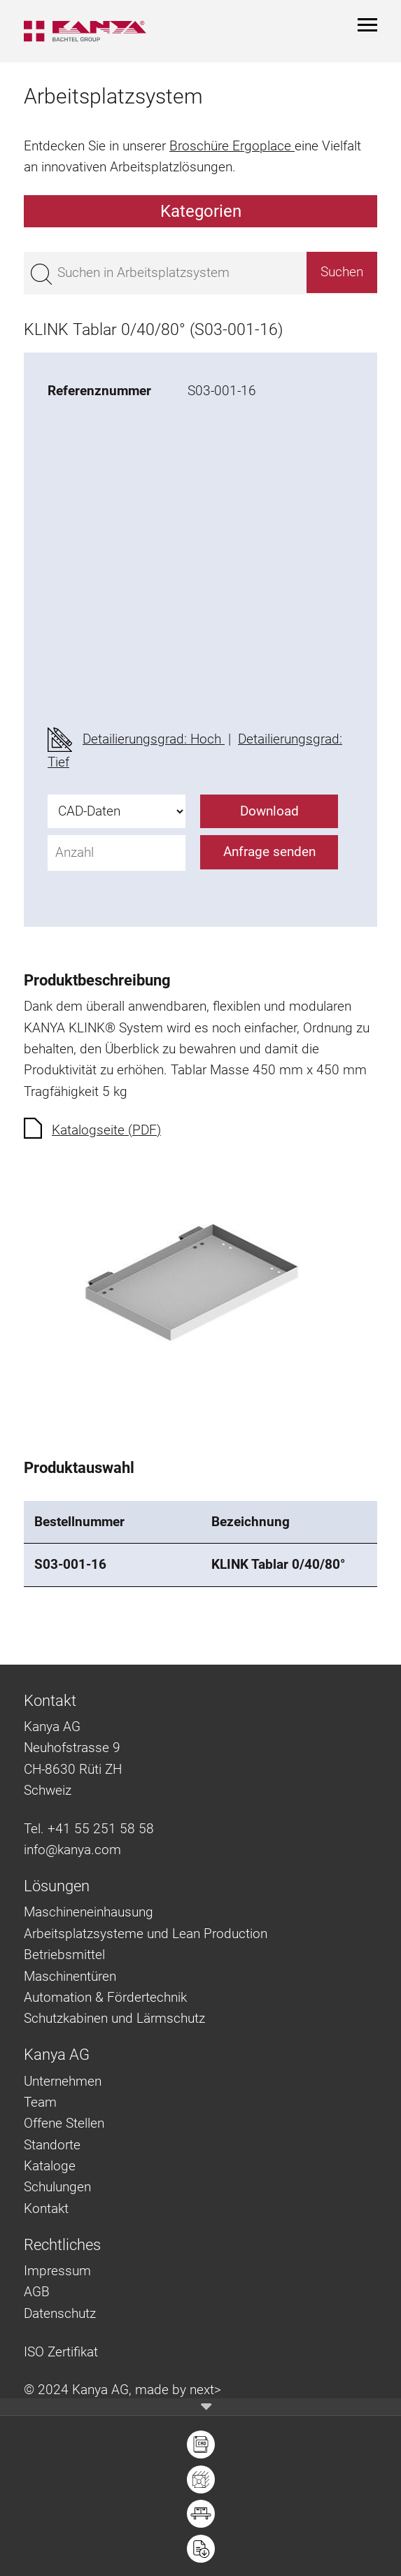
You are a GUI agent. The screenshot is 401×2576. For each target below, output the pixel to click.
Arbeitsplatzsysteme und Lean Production (145, 1934)
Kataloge (50, 2166)
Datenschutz (60, 2313)
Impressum (57, 2271)
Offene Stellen (64, 2123)
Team (40, 2102)
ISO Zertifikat (61, 2352)
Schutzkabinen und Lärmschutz (114, 2018)
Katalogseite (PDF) (106, 1130)
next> (205, 2390)
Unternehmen (62, 2081)
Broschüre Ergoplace (232, 146)
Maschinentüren (70, 1976)
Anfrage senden (269, 852)
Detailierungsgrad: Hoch (154, 739)
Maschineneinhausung (88, 1912)
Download (269, 811)
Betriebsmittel (64, 1955)
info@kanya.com (72, 1850)
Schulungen (57, 2187)
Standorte (52, 2145)
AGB (37, 2292)
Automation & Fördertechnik (105, 1997)
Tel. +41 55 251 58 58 (89, 1829)
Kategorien (200, 211)
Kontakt (46, 2208)
